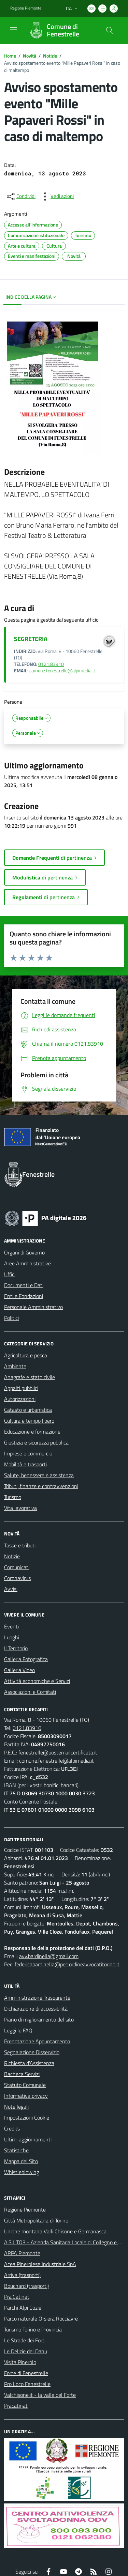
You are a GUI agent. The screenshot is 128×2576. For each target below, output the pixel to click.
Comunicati (16, 1567)
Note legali (16, 2107)
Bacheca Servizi (22, 2074)
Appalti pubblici (21, 1388)
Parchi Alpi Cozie (22, 2308)
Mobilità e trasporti (25, 1464)
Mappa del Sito (21, 2161)
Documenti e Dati (23, 1285)
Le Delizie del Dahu (25, 2351)
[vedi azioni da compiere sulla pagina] (56, 196)
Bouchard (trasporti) (26, 2286)
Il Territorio (16, 1648)
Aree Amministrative (27, 1263)
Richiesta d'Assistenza (29, 2063)
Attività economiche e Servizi (37, 1681)
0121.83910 (51, 664)
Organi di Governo (24, 1252)
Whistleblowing (21, 2172)
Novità (29, 55)
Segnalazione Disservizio (31, 2052)
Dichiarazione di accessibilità (36, 2008)
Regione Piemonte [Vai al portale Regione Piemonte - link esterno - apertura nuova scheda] (25, 8)
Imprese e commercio (28, 1453)
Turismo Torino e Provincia (33, 2329)
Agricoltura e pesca (25, 1355)
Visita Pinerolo (20, 2362)
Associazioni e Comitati (30, 1692)
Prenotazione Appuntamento (37, 2041)
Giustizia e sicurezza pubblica (36, 1442)
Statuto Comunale (25, 2085)
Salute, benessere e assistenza (39, 1475)
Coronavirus (17, 1578)
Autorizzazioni (19, 1399)
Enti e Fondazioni (23, 1296)
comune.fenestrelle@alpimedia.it (62, 670)
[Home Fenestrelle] (61, 30)
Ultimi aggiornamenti (28, 2139)
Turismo (12, 1497)
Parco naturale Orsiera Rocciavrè (41, 2318)
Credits (12, 2128)
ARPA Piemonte (22, 2253)
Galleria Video (19, 1670)
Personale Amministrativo (33, 1307)
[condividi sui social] (20, 196)
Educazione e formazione (32, 1431)
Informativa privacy (26, 2096)
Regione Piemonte (25, 2209)
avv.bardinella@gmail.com (49, 1956)
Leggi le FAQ (18, 2030)
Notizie (50, 55)
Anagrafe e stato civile (29, 1377)
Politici (11, 1318)
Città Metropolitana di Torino (36, 2220)
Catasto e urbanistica (28, 1410)
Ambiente (15, 1366)
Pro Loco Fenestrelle (27, 2384)
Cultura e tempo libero (29, 1421)
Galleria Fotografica (26, 1659)
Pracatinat (16, 2406)
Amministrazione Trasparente (37, 1998)
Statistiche (16, 2150)
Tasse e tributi (19, 1545)
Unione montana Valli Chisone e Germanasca (55, 2231)
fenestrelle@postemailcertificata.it (57, 1752)
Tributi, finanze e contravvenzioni (41, 1486)
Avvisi (10, 1589)
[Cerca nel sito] (109, 30)
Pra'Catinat (16, 2297)
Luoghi (11, 1637)
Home (10, 55)
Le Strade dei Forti (24, 2340)
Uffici (9, 1274)
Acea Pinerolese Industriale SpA (40, 2264)
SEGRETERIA (30, 638)
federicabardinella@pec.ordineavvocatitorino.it (67, 1964)
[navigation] (14, 30)
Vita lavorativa (20, 1508)
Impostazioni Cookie (26, 2117)
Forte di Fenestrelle (26, 2373)
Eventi (11, 1626)
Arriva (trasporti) (22, 2275)
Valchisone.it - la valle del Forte (40, 2395)
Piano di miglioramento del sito (39, 2019)
